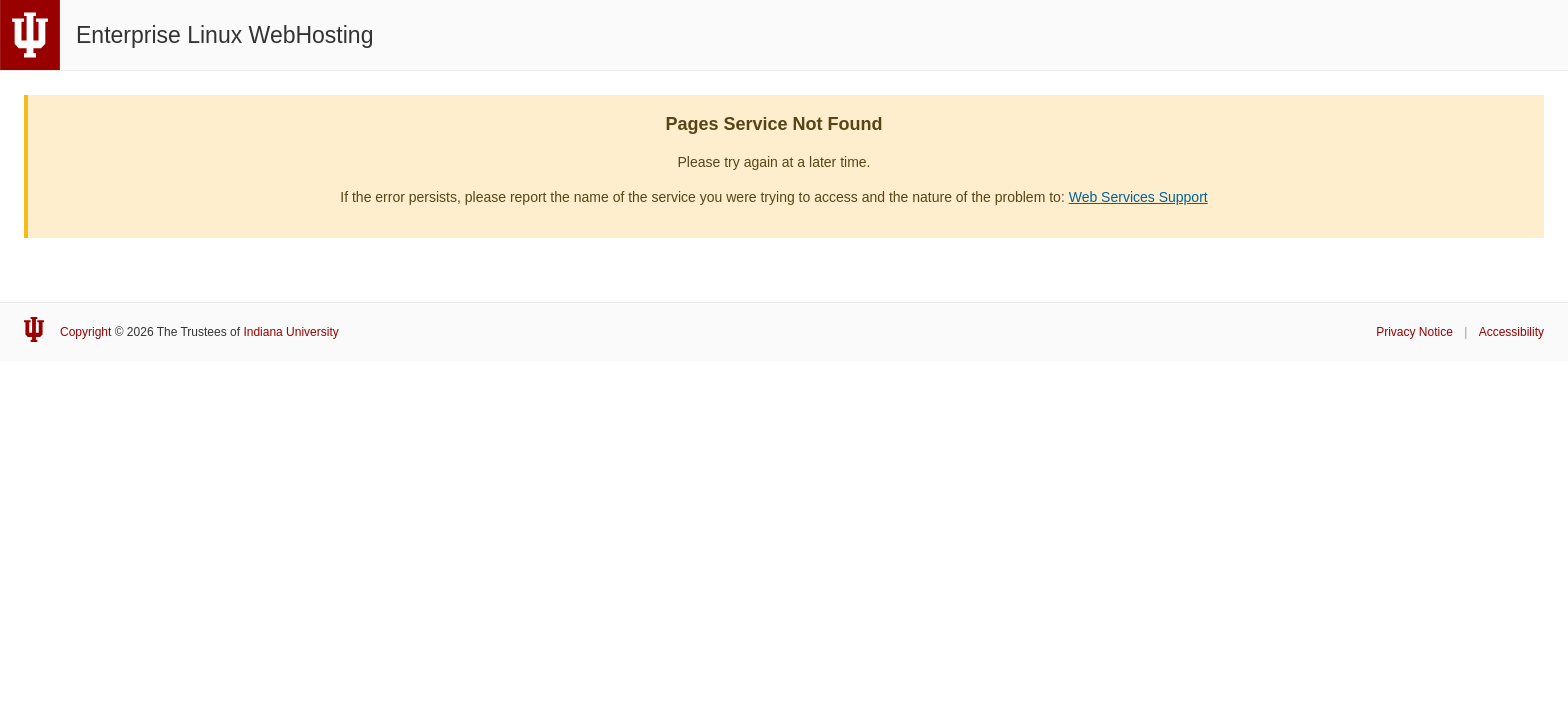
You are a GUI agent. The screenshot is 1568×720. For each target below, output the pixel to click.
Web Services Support (1138, 197)
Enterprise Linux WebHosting (224, 35)
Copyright (85, 332)
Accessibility (1511, 332)
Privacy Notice (1414, 332)
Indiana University (290, 332)
